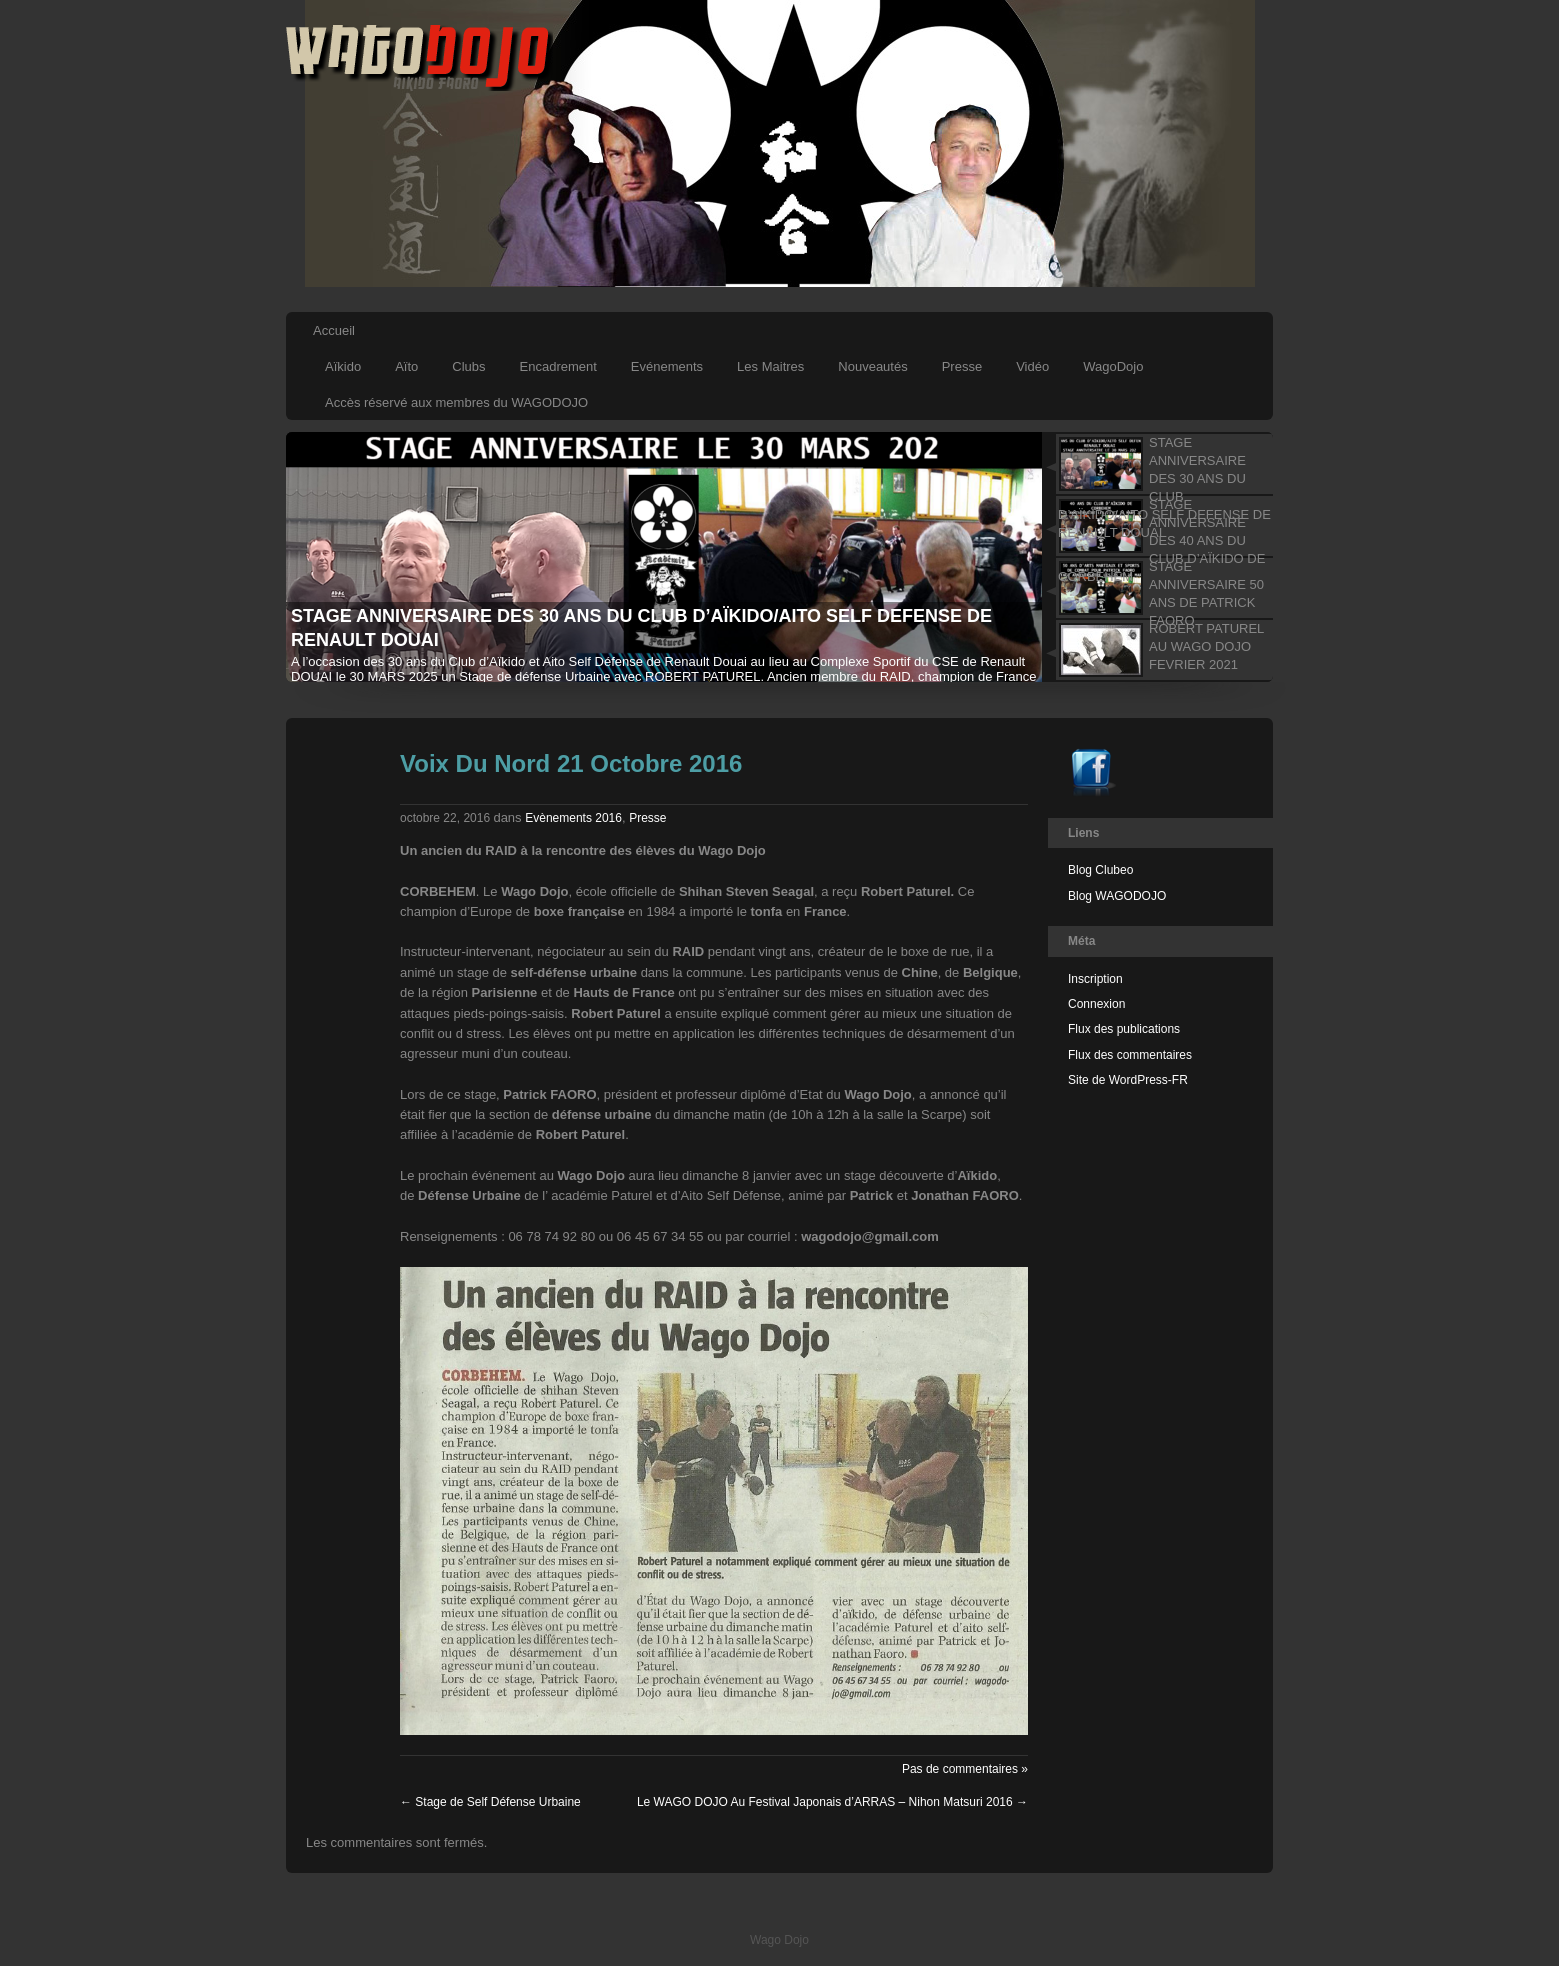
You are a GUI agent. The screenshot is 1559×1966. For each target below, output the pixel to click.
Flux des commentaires (1130, 1055)
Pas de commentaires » (965, 1769)
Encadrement (558, 366)
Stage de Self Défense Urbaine (490, 1802)
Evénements (667, 366)
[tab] (1157, 464)
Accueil (334, 330)
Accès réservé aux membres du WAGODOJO (456, 402)
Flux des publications (1124, 1029)
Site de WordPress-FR (1128, 1080)
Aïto (406, 366)
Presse (962, 366)
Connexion (1096, 1004)
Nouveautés (872, 366)
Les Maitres (770, 366)
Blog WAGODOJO (1117, 896)
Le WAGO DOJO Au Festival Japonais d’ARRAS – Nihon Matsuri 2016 (832, 1802)
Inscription (1095, 979)
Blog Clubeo (1100, 870)
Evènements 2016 (573, 818)
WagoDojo (1113, 366)
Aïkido (343, 366)
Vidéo (1032, 366)
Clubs (468, 366)
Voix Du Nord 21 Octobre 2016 (571, 763)
